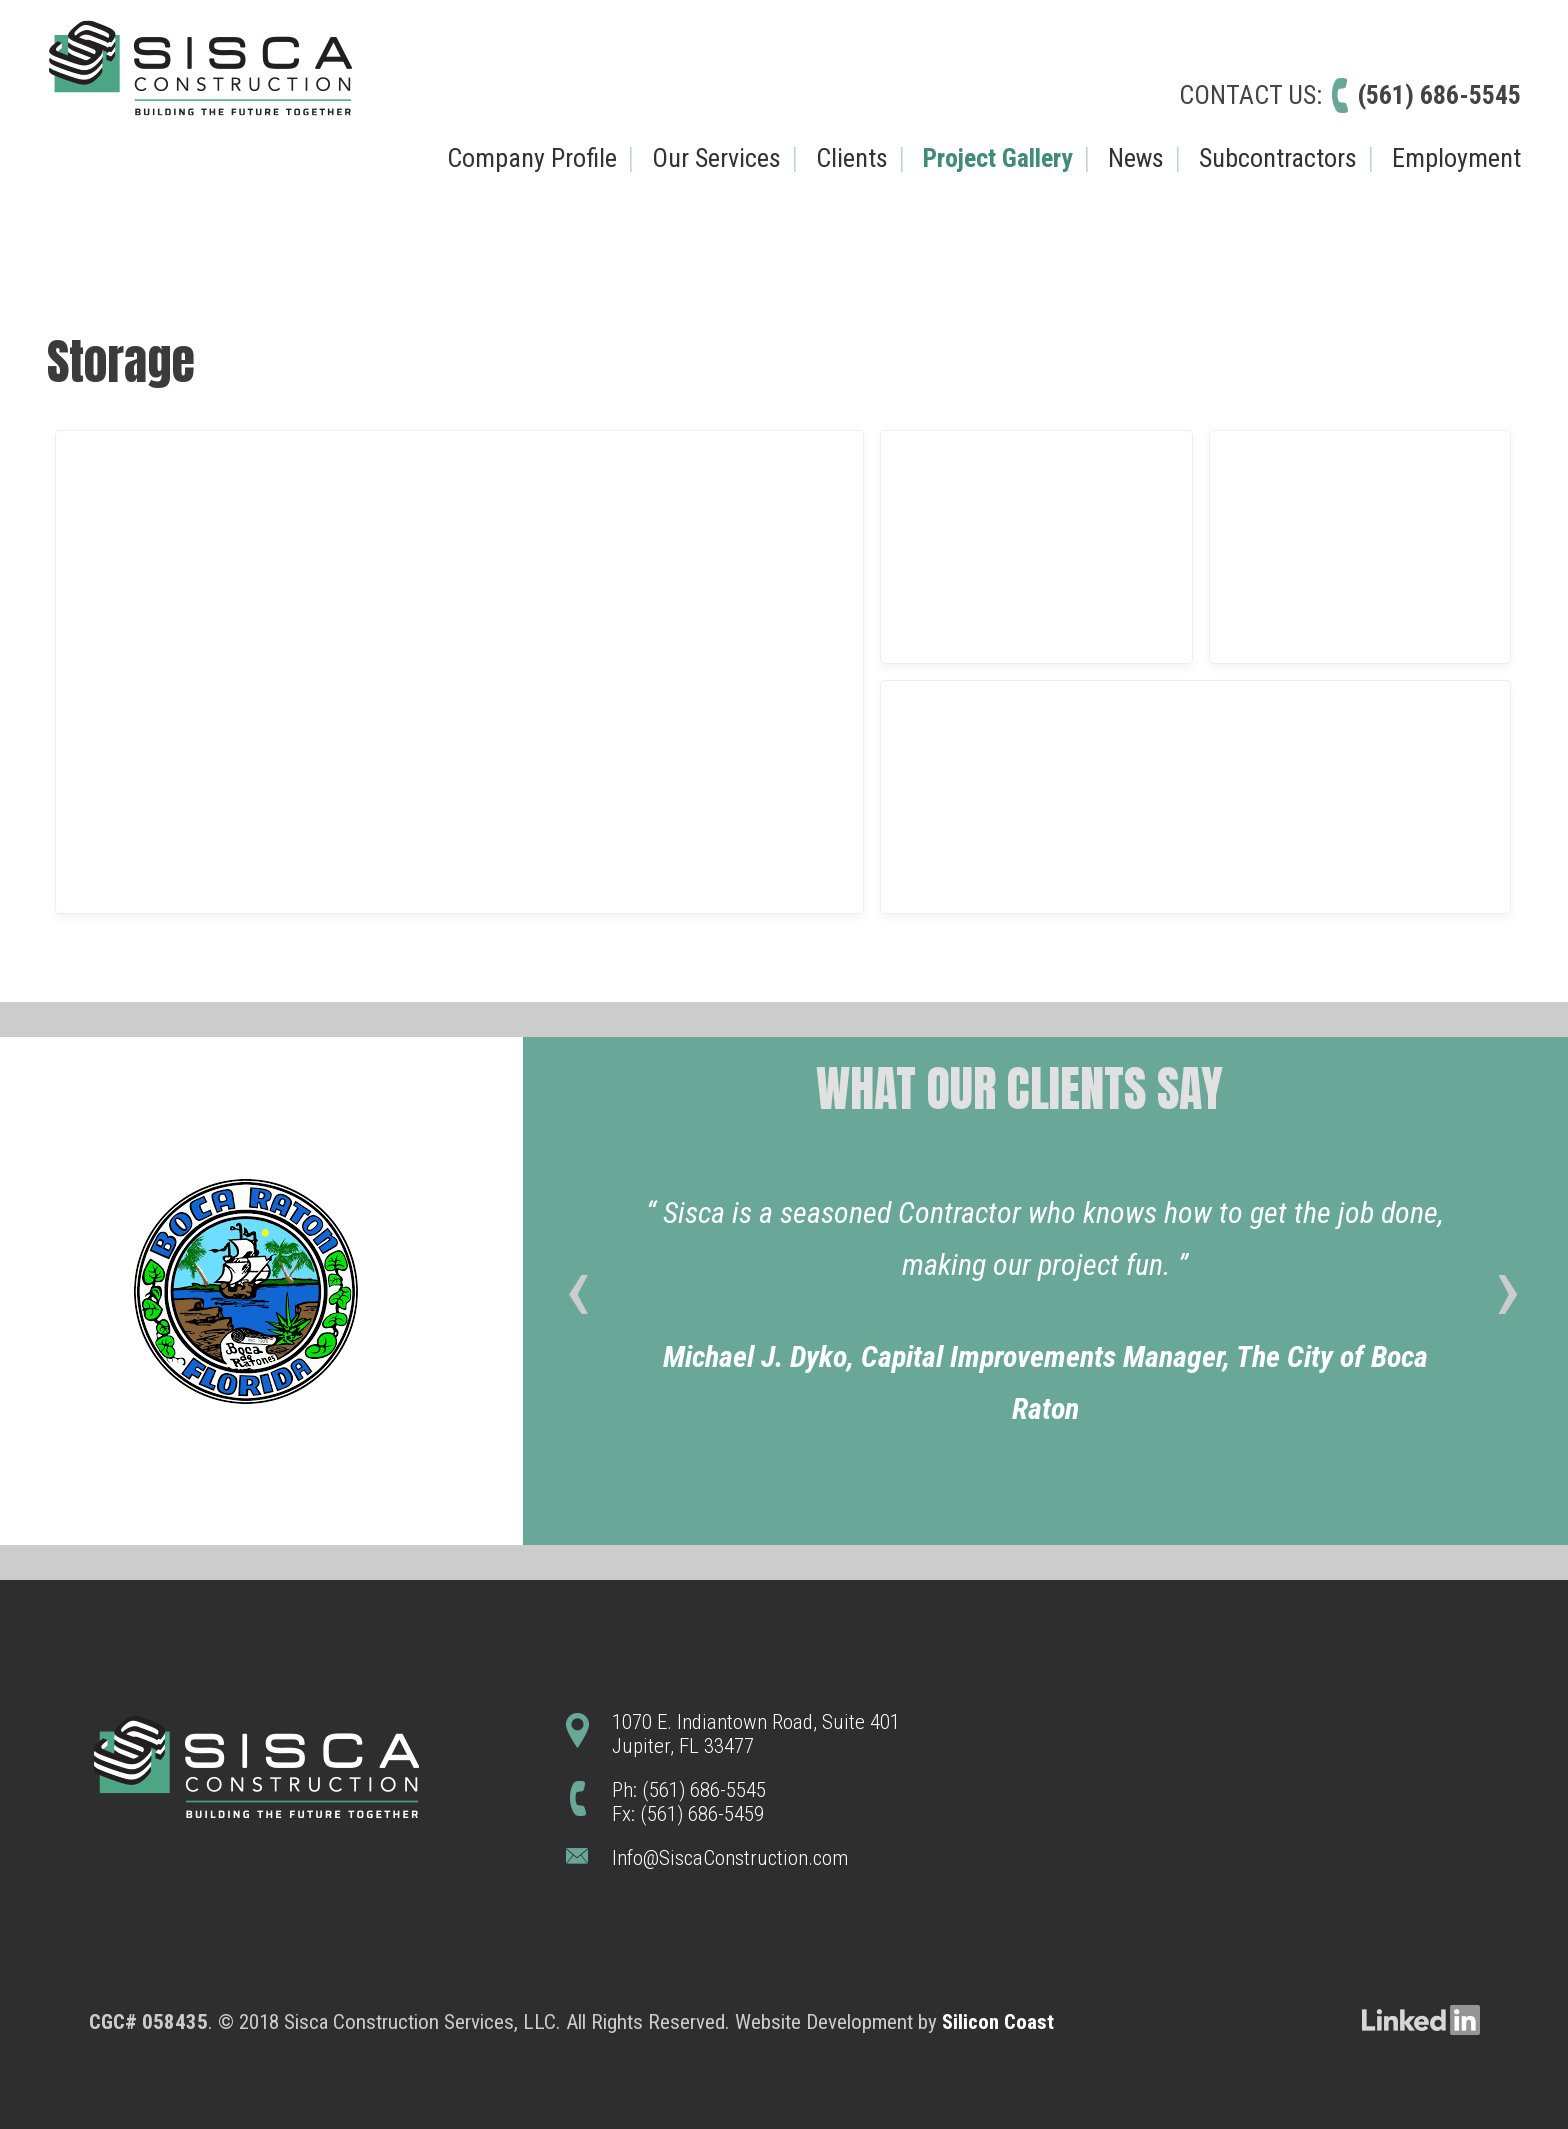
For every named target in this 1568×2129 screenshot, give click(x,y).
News (1136, 158)
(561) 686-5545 (1439, 95)
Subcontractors (1278, 158)
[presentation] (577, 1300)
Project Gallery (998, 158)
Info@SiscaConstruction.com (730, 1858)
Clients (852, 158)
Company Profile (532, 158)
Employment (1456, 158)
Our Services (716, 158)
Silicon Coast (998, 2022)
